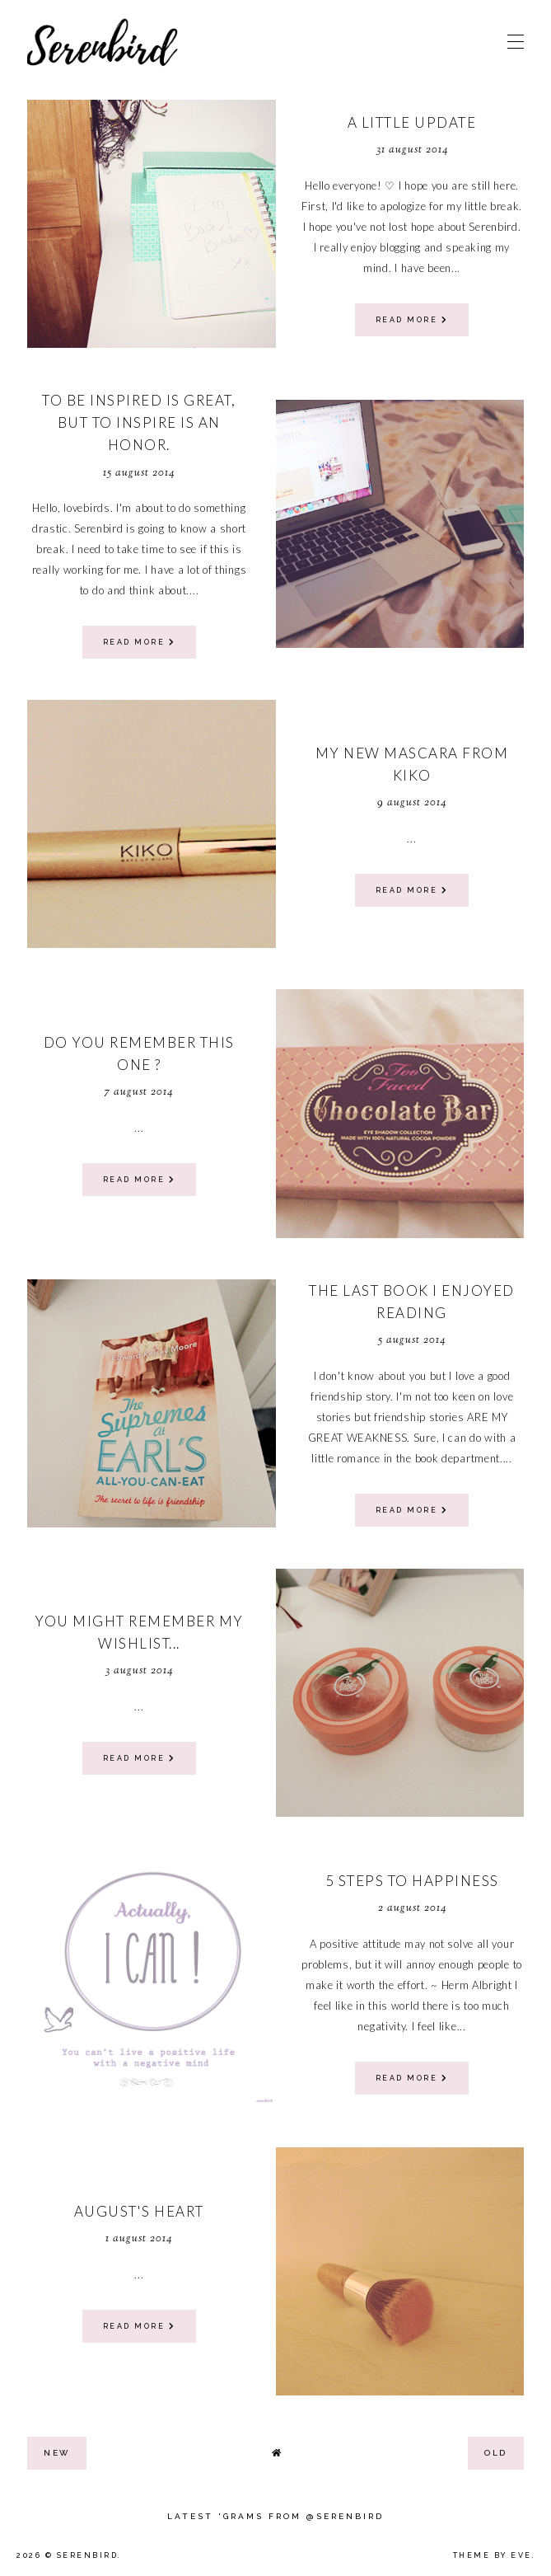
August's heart (139, 2211)
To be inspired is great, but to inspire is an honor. (139, 422)
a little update (412, 122)
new (57, 2452)
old (495, 2452)
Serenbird (88, 2555)
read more (412, 320)
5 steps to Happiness (412, 1880)
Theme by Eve (492, 2555)
